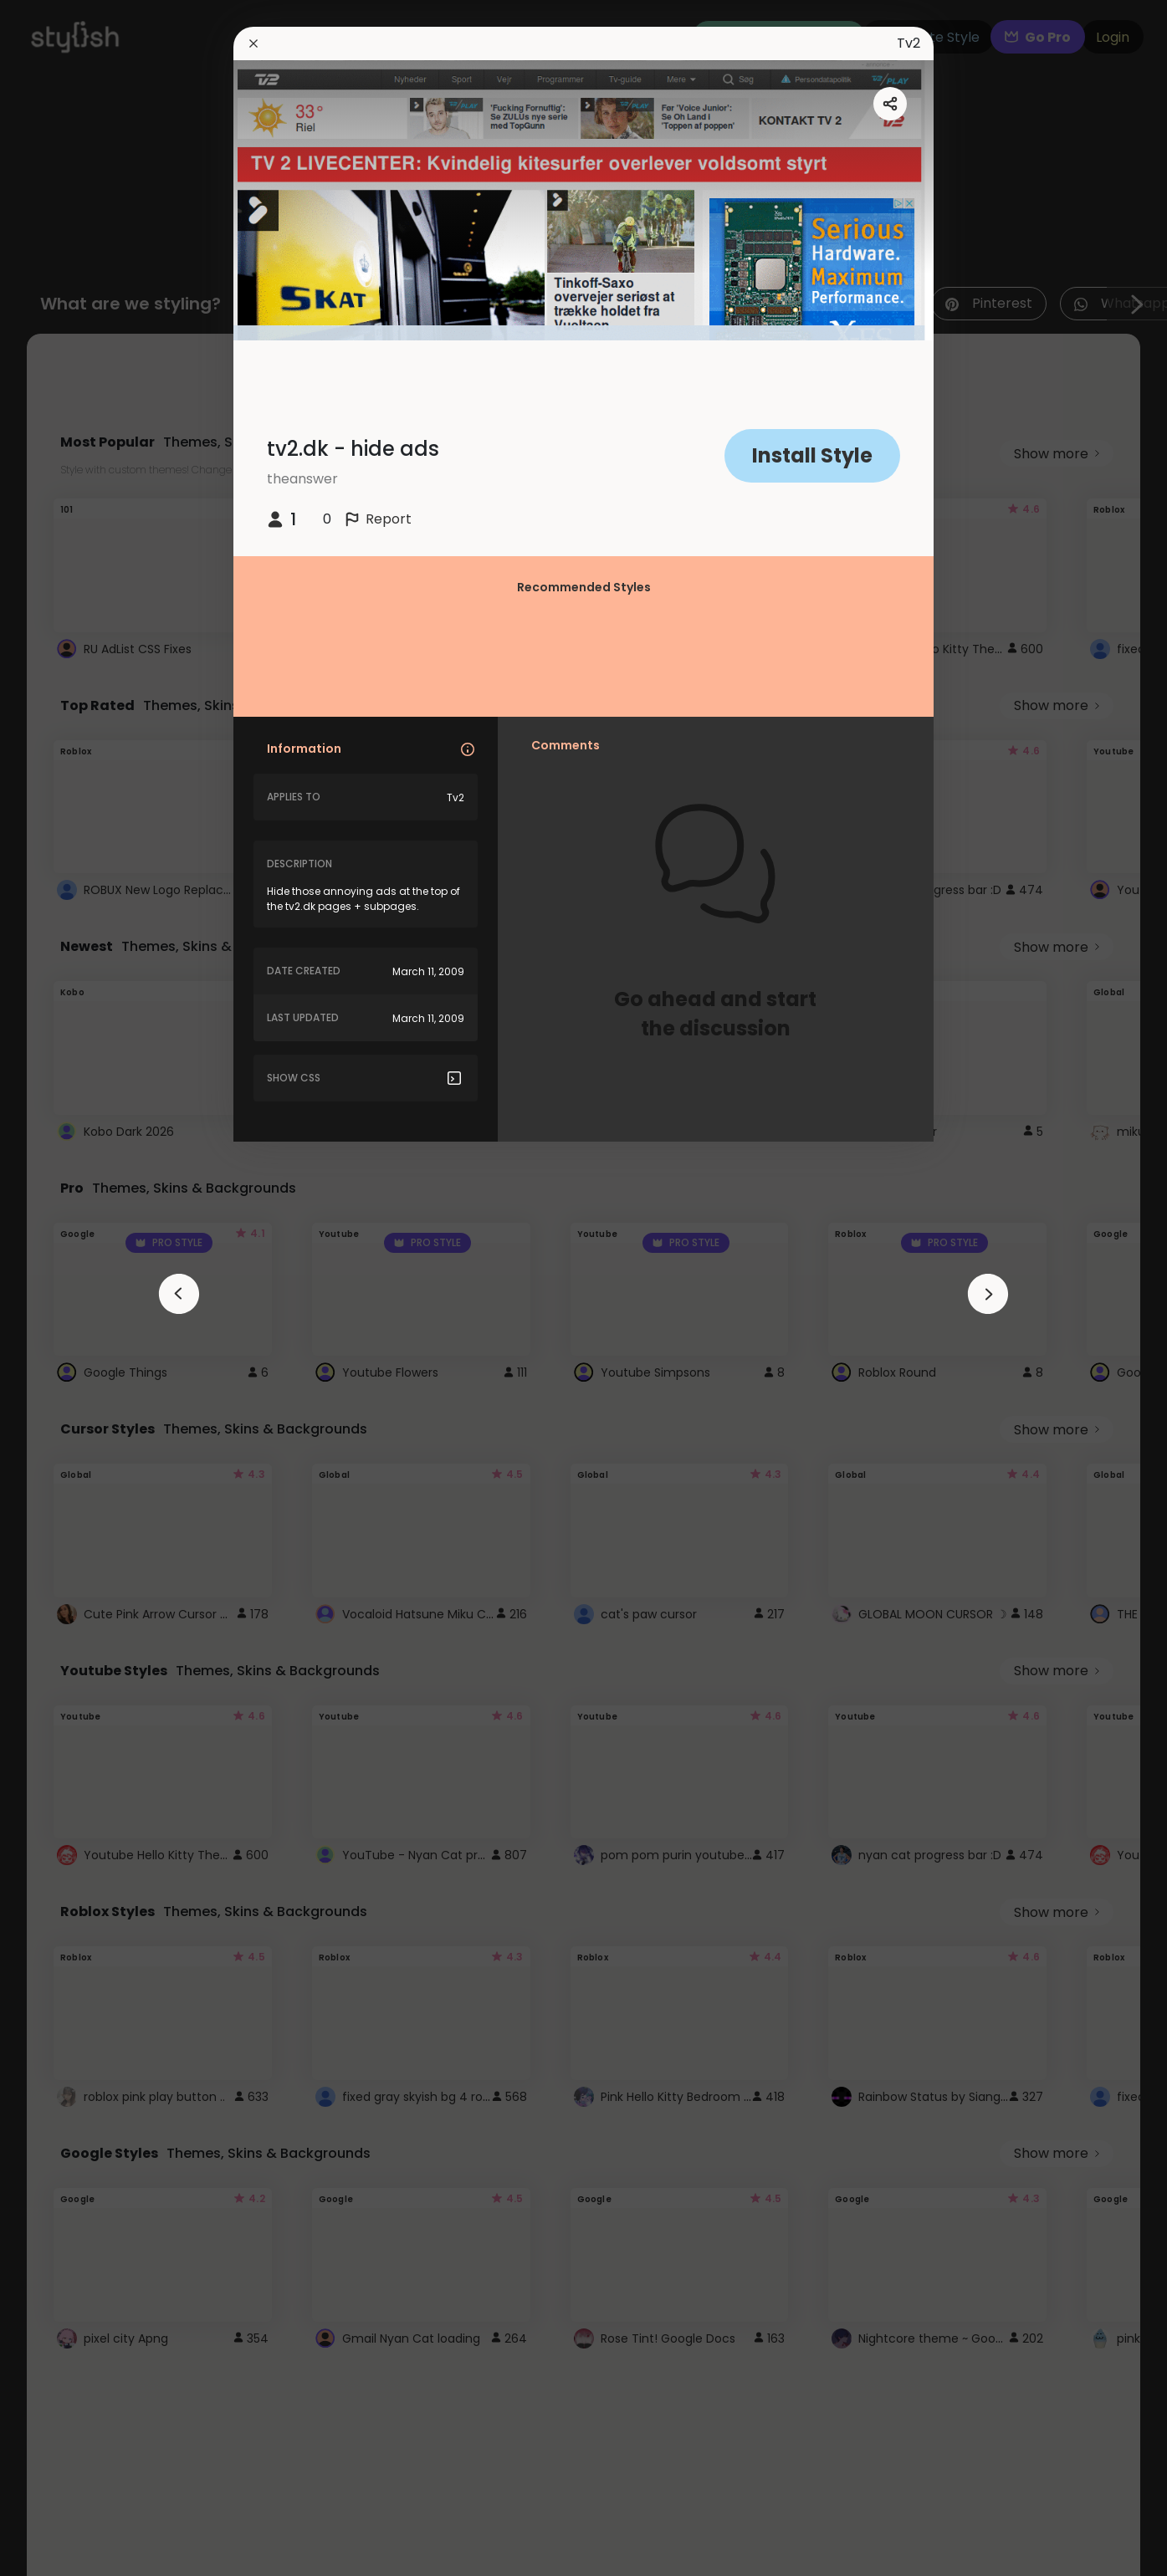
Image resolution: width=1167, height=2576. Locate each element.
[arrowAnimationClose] (179, 1294)
